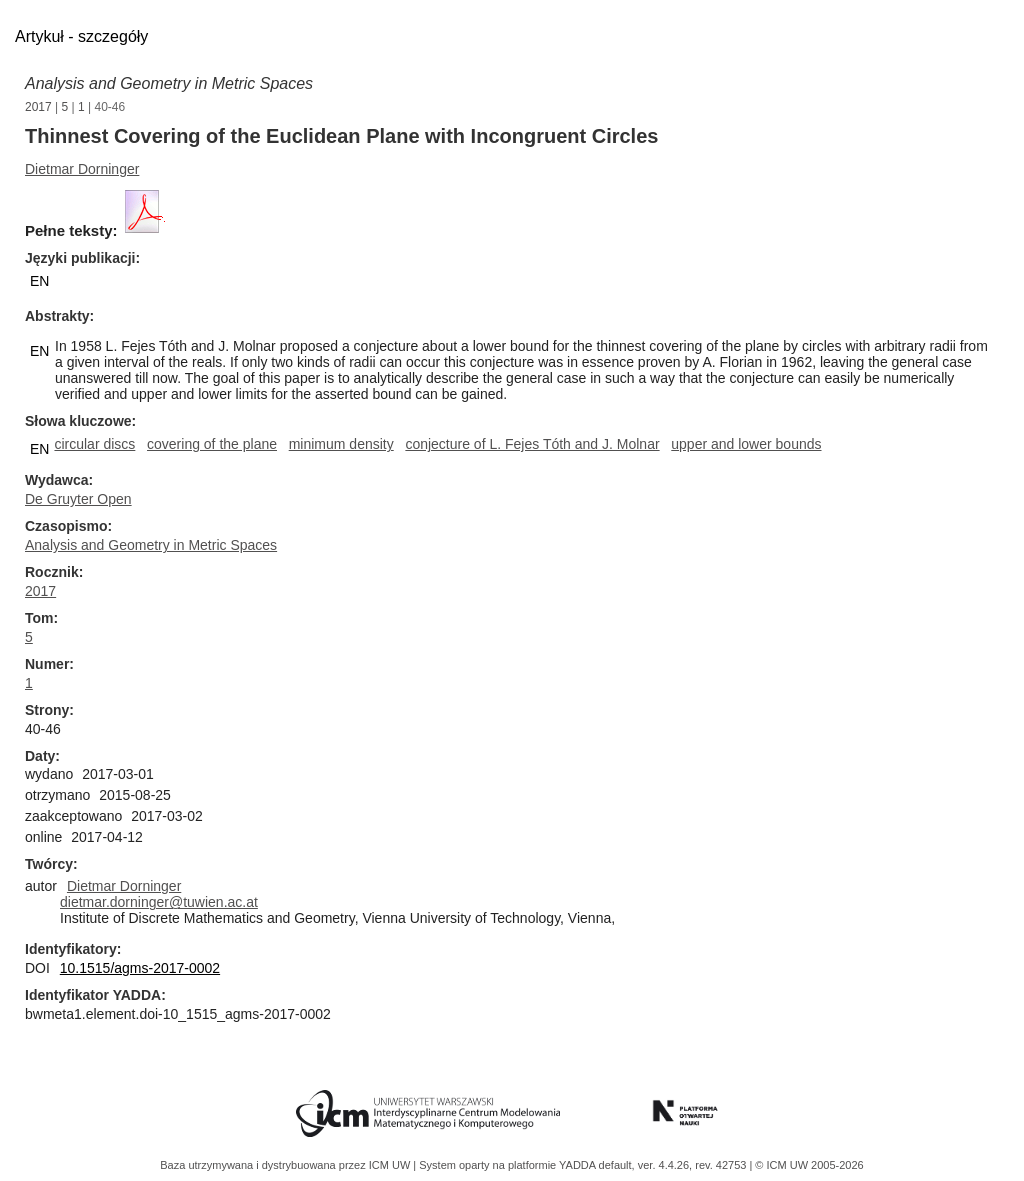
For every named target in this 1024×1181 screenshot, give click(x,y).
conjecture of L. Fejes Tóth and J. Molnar (532, 444)
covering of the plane (212, 444)
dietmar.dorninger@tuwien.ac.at (159, 902)
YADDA (579, 1165)
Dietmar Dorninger (82, 169)
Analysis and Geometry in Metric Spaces (169, 83)
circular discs (94, 444)
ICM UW (391, 1165)
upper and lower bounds (746, 444)
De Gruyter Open (78, 499)
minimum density (341, 444)
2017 (38, 107)
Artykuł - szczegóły (81, 36)
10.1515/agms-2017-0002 (140, 968)
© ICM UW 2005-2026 (809, 1165)
